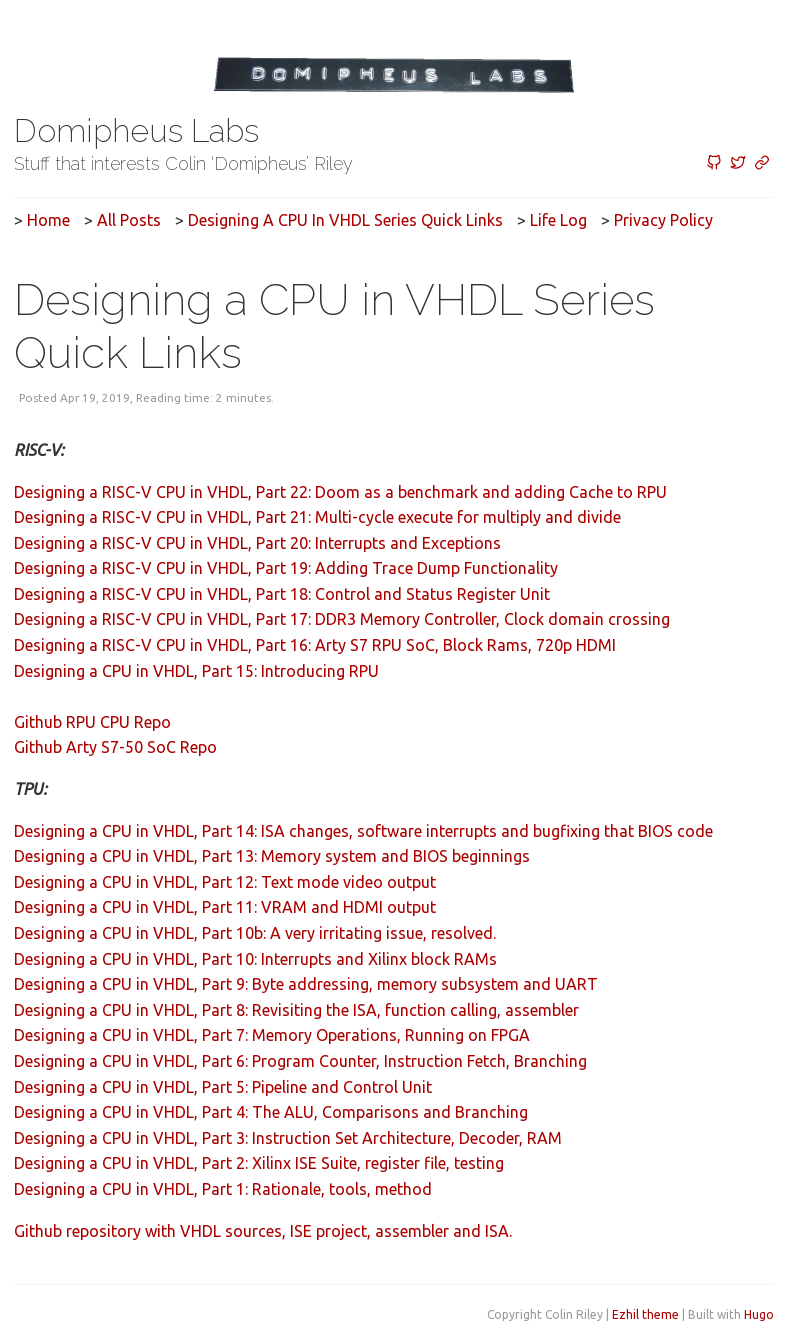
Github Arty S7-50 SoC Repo (115, 747)
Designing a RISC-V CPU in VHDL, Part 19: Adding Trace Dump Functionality (286, 568)
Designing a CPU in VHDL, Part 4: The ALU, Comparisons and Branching (271, 1112)
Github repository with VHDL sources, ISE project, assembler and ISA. (263, 1231)
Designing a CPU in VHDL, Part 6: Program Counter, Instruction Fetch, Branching (300, 1061)
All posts (129, 220)
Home (48, 220)
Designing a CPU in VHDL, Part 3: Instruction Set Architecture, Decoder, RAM (288, 1138)
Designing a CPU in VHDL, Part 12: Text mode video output (225, 882)
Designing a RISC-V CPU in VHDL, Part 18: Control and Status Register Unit (282, 594)
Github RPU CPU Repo (92, 722)
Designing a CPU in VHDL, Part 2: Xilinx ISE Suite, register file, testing (259, 1163)
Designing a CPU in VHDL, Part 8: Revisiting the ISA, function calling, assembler (296, 1010)
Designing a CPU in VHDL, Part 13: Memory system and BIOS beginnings (272, 856)
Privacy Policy (663, 220)
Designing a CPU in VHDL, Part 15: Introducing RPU (196, 671)
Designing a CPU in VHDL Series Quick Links (345, 220)
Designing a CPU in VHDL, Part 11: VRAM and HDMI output (225, 907)
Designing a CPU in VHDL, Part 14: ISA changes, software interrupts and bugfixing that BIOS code (363, 831)
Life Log (558, 220)
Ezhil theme (645, 1314)
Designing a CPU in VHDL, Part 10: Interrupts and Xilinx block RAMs (255, 959)
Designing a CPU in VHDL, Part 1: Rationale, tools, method (223, 1189)
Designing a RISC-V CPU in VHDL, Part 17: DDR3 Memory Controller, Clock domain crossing (342, 619)
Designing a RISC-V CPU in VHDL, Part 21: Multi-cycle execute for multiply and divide (317, 517)
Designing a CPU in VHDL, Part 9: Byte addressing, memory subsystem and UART (306, 984)
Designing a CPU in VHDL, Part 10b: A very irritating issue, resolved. (255, 933)
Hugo (759, 1314)
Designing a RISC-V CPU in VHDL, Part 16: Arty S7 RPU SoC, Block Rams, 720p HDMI (315, 645)
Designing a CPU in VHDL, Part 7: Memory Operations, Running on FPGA (272, 1035)
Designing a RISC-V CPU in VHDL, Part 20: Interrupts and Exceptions (257, 543)
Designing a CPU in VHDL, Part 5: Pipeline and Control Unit (223, 1087)
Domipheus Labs (136, 130)
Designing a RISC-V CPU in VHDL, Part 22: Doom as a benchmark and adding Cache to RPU (340, 492)
